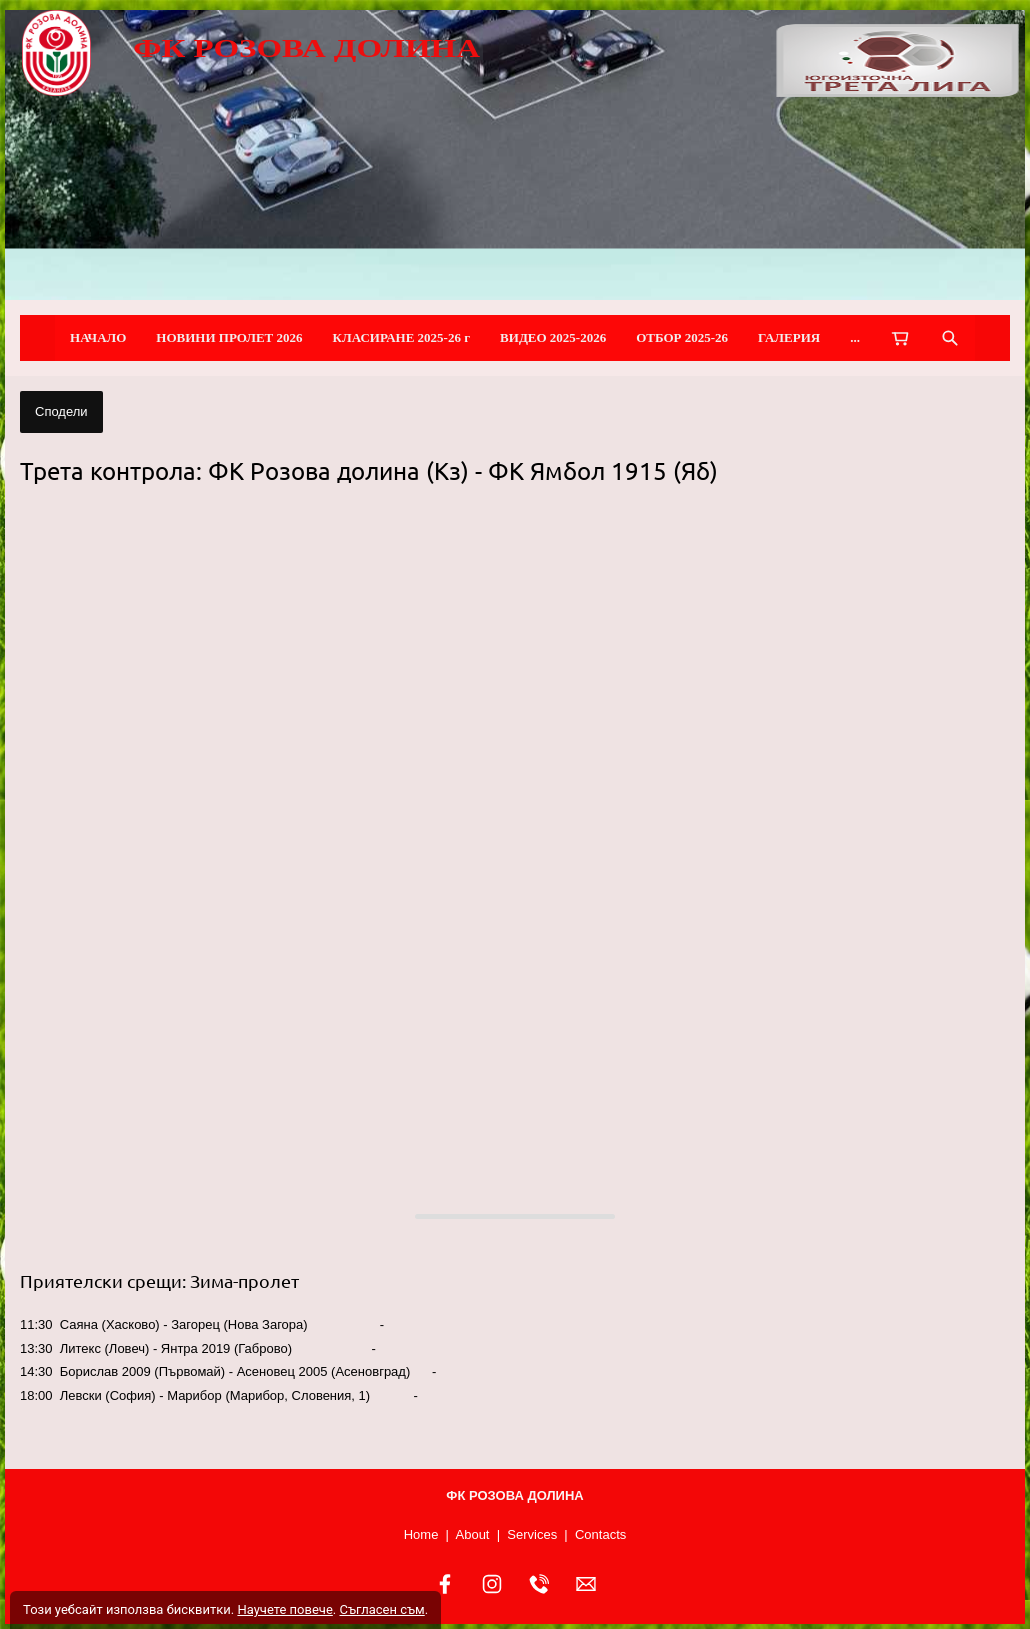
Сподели (61, 411)
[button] (515, 838)
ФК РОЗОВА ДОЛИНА (306, 48)
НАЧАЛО (98, 337)
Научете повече (284, 1609)
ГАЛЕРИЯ (789, 337)
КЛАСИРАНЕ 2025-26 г (402, 337)
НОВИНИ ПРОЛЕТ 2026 (229, 337)
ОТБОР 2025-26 (682, 337)
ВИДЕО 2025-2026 (553, 337)
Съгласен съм (381, 1609)
